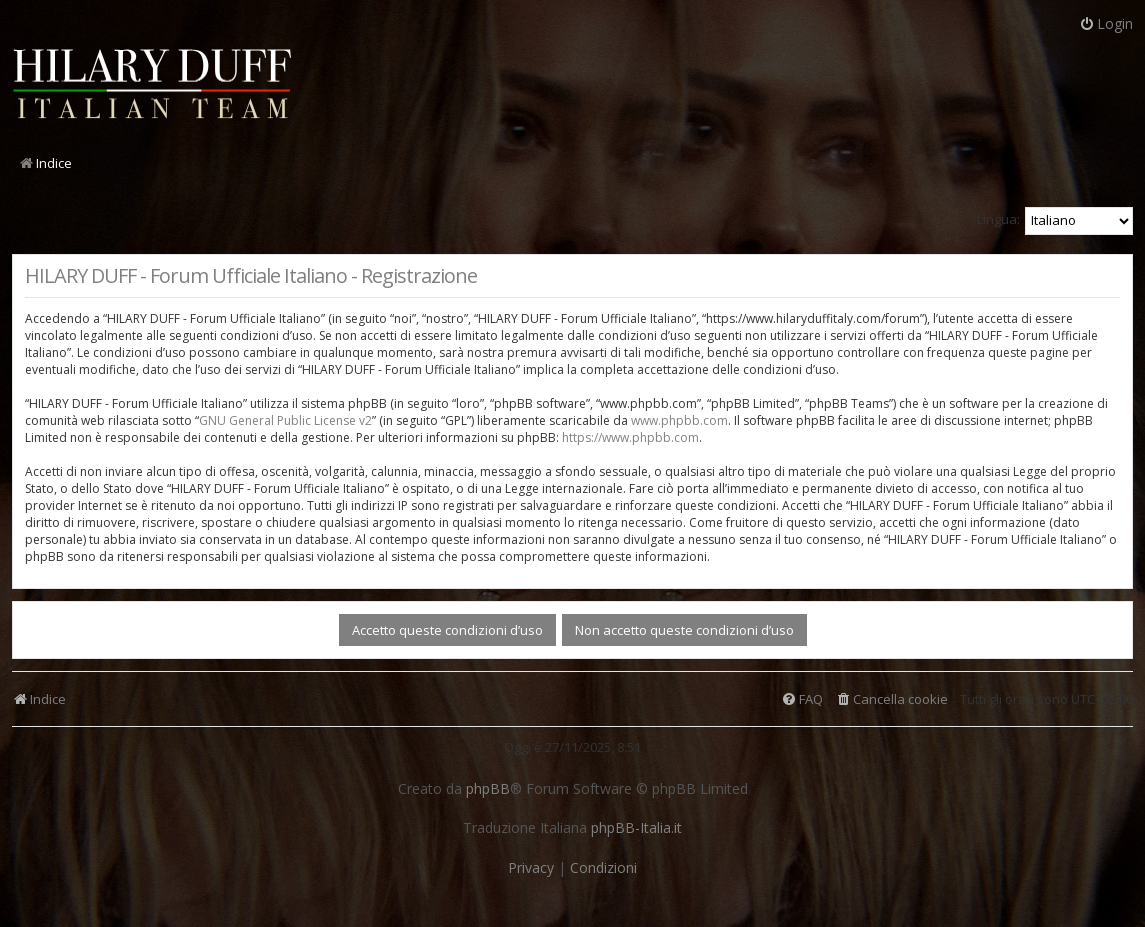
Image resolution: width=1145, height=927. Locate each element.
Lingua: (998, 219)
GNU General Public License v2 (285, 420)
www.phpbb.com (679, 420)
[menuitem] (891, 699)
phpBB (488, 789)
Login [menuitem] (1106, 23)
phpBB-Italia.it (636, 828)
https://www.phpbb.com (630, 437)
